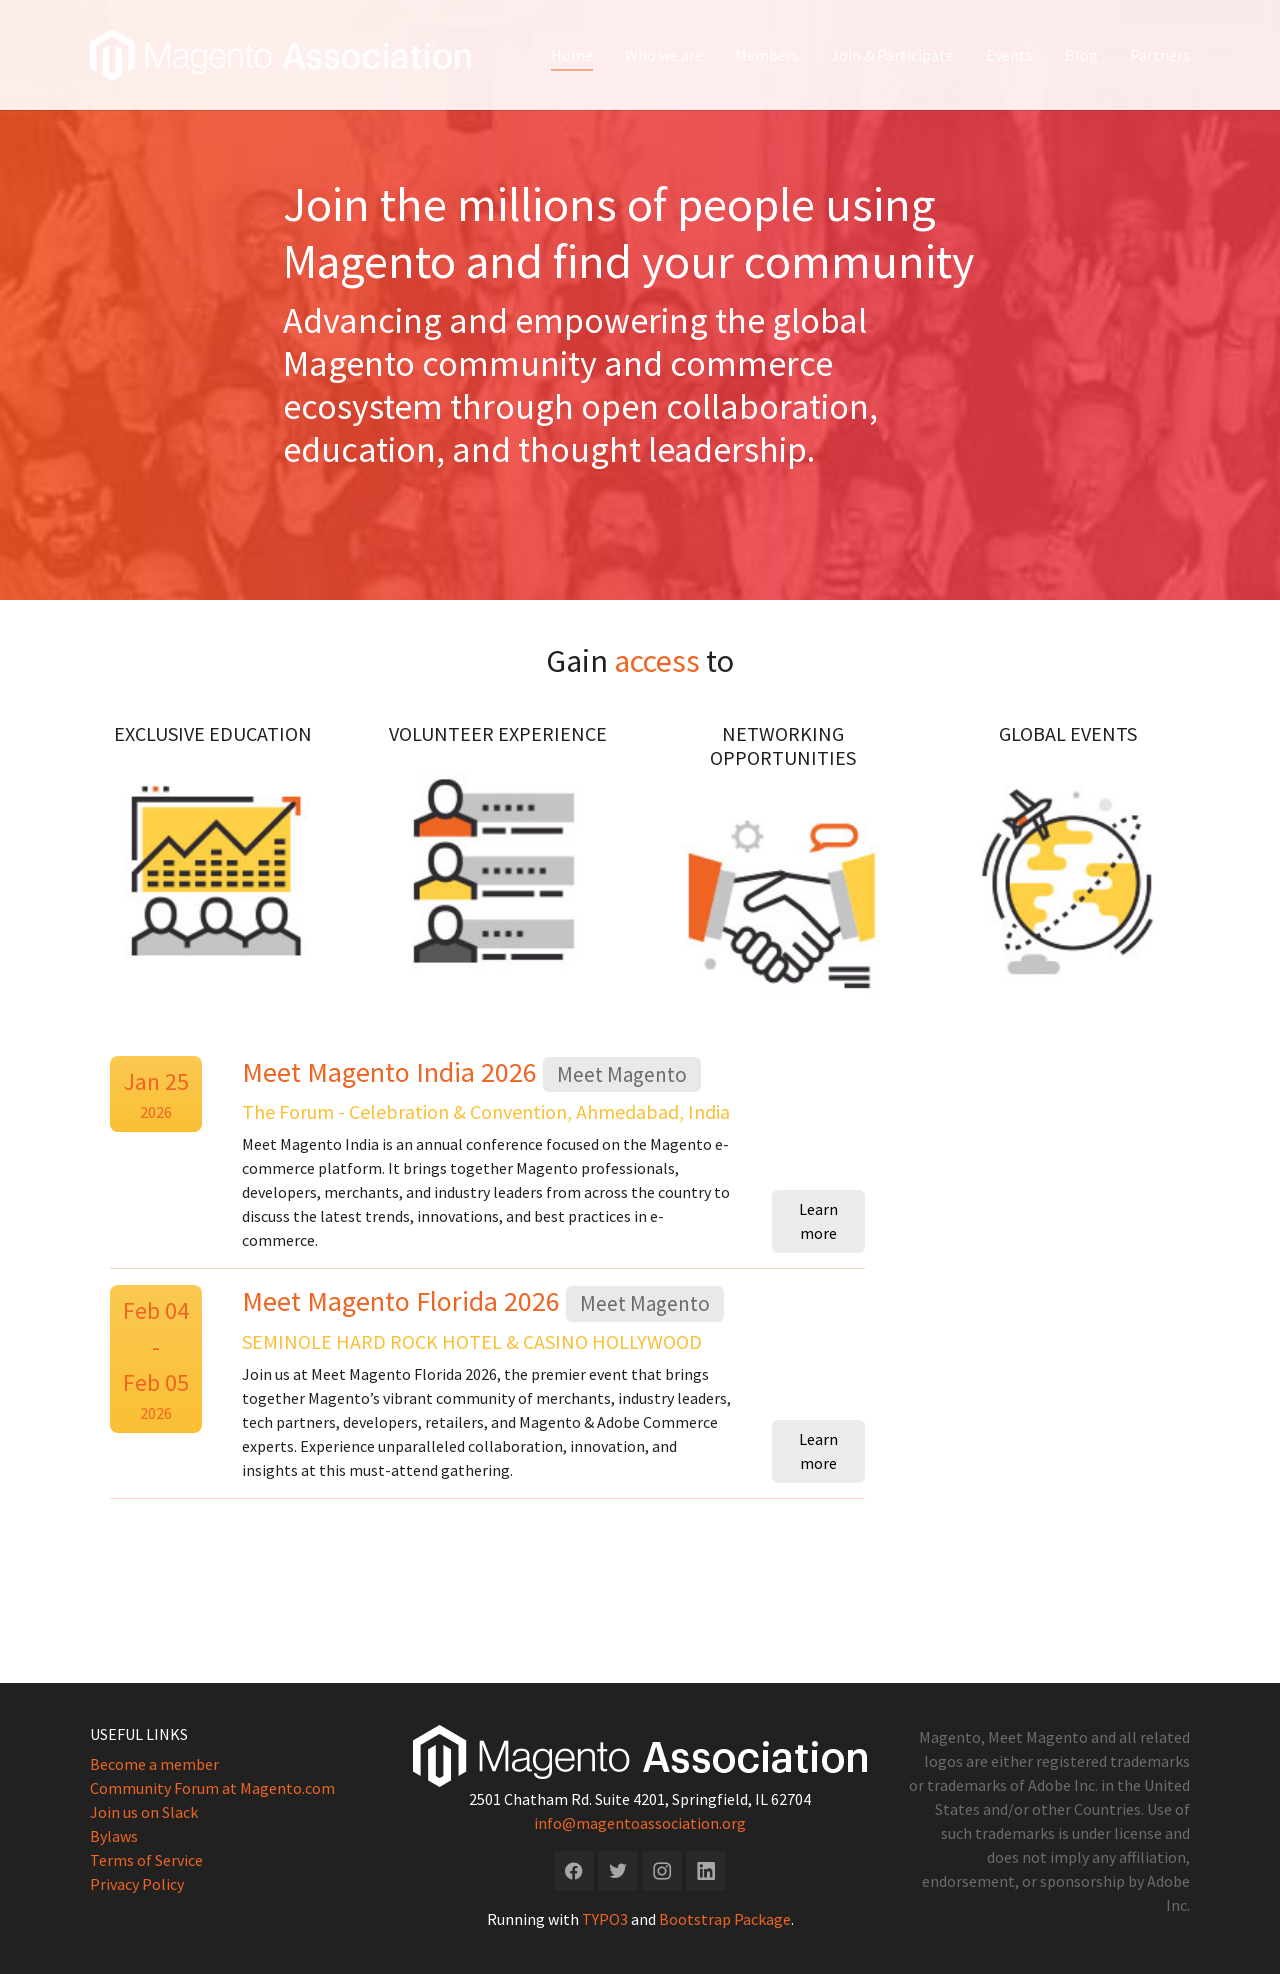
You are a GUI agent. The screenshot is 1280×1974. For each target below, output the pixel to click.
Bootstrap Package (725, 1918)
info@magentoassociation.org (640, 1822)
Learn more (818, 1221)
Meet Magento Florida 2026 (404, 1301)
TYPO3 (605, 1918)
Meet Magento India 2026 (392, 1072)
